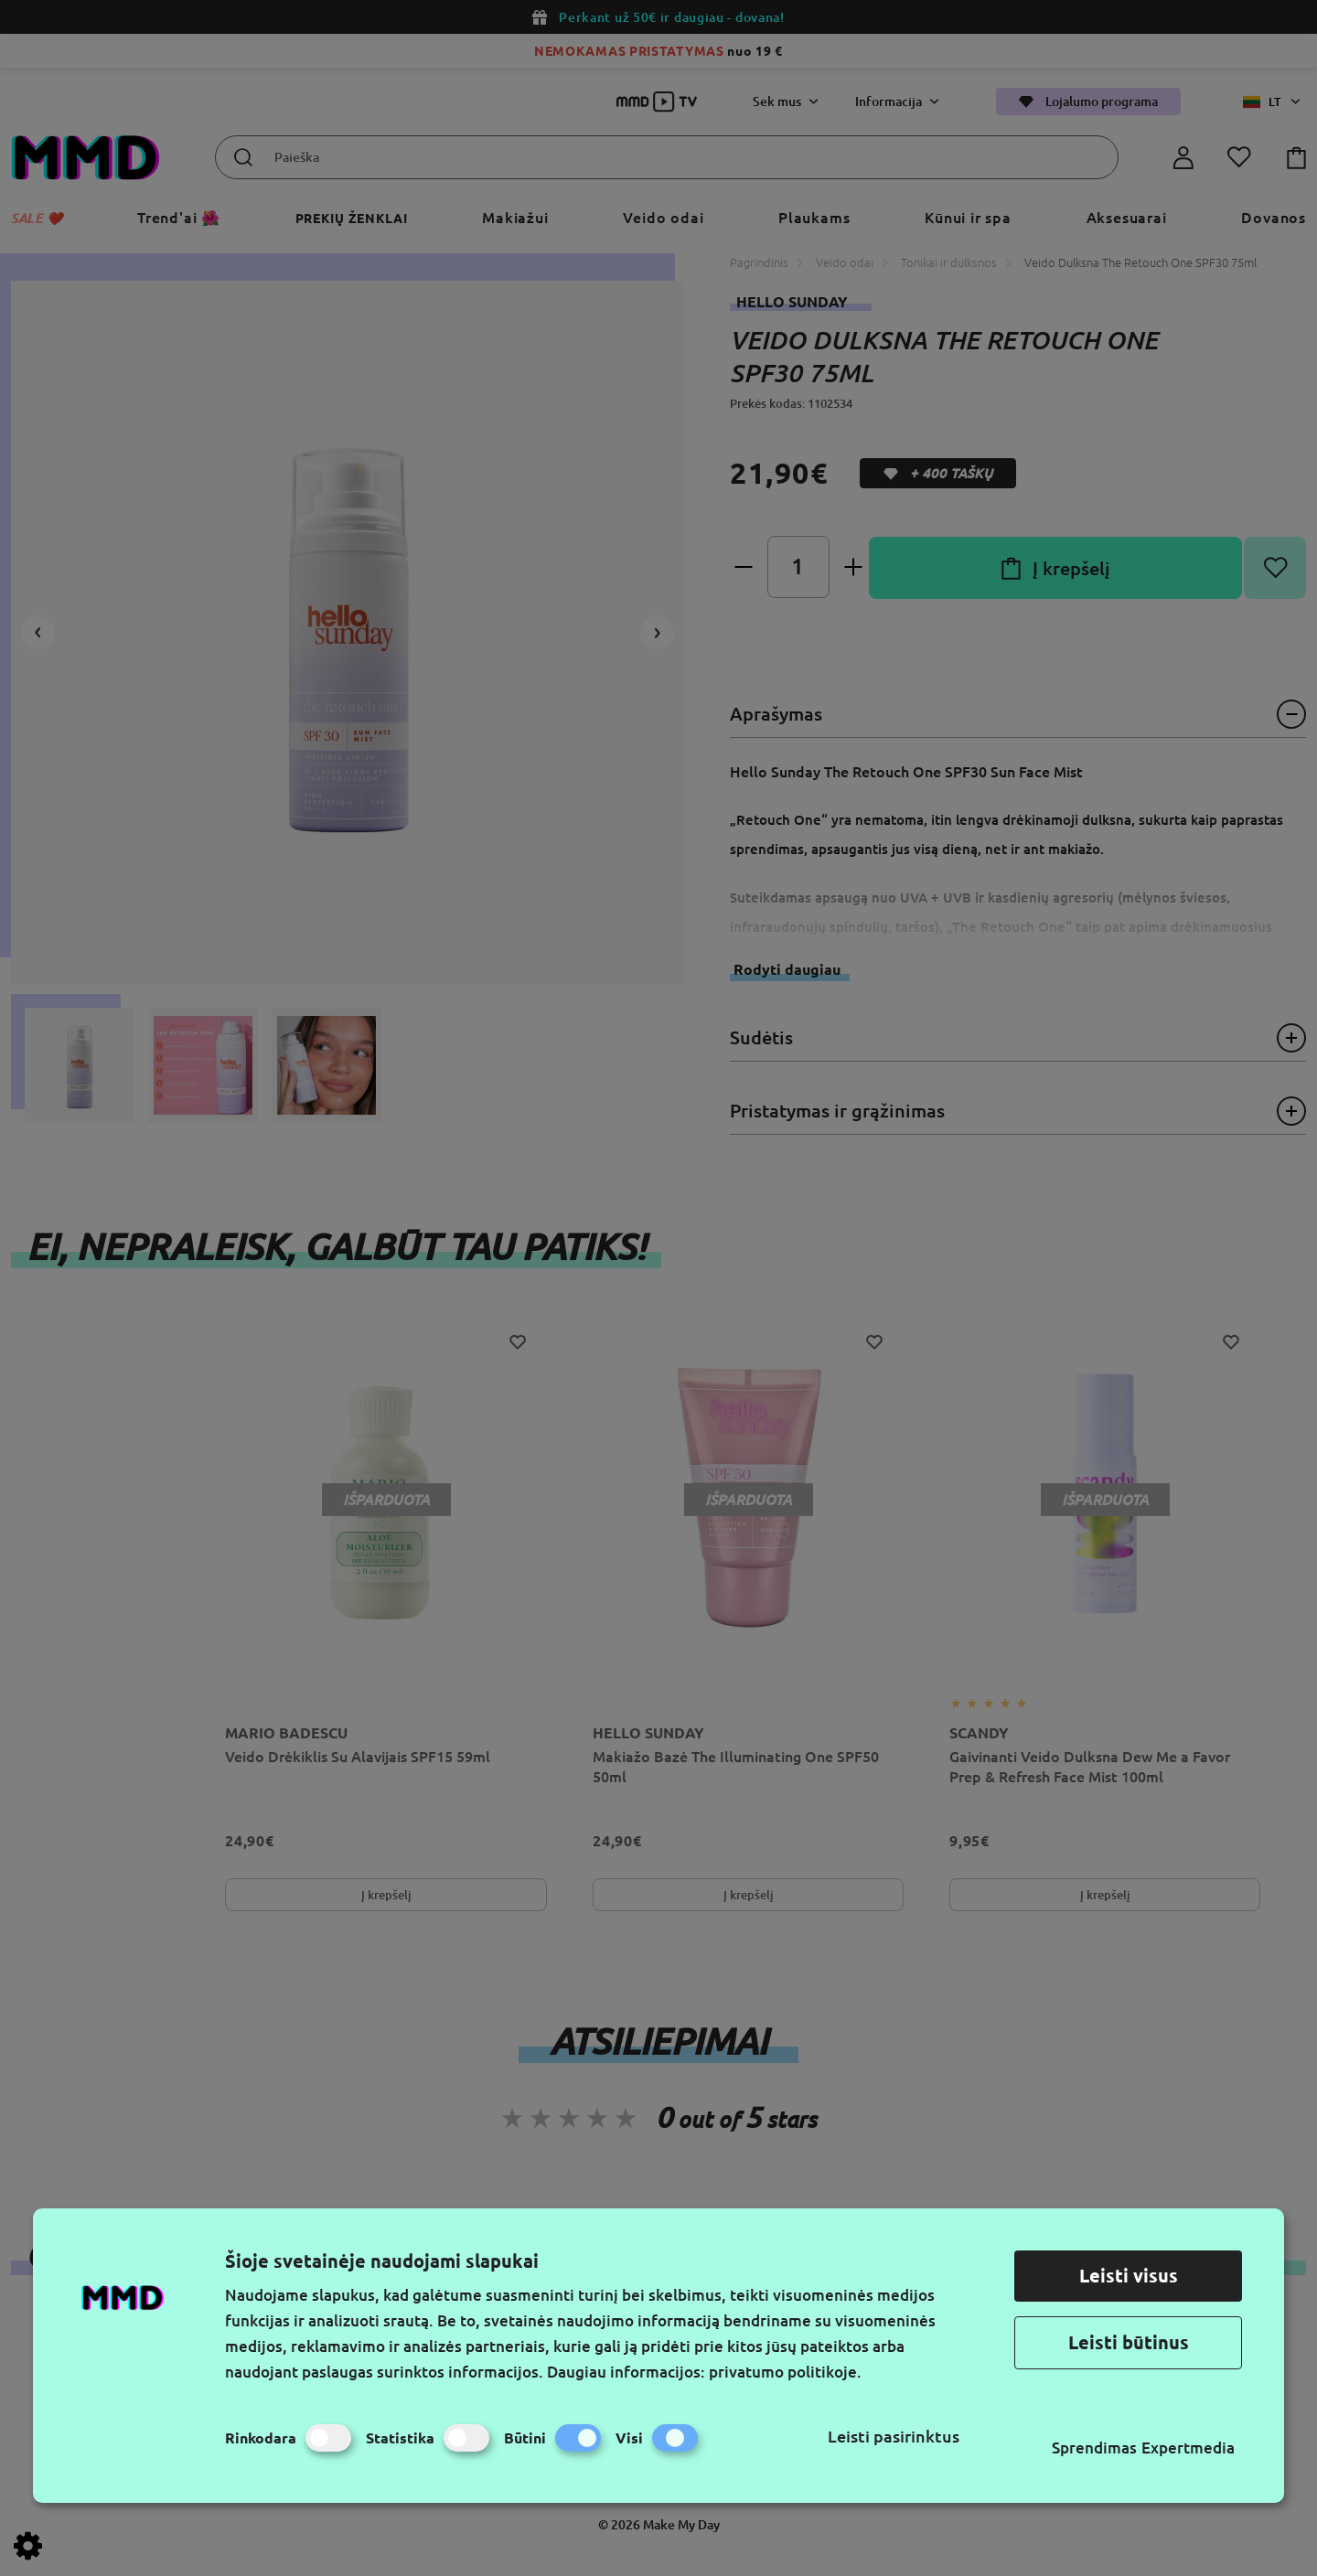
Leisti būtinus (1128, 2342)
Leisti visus (1128, 2275)
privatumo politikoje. (785, 2371)
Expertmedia (1188, 2447)
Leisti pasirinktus (893, 2436)
